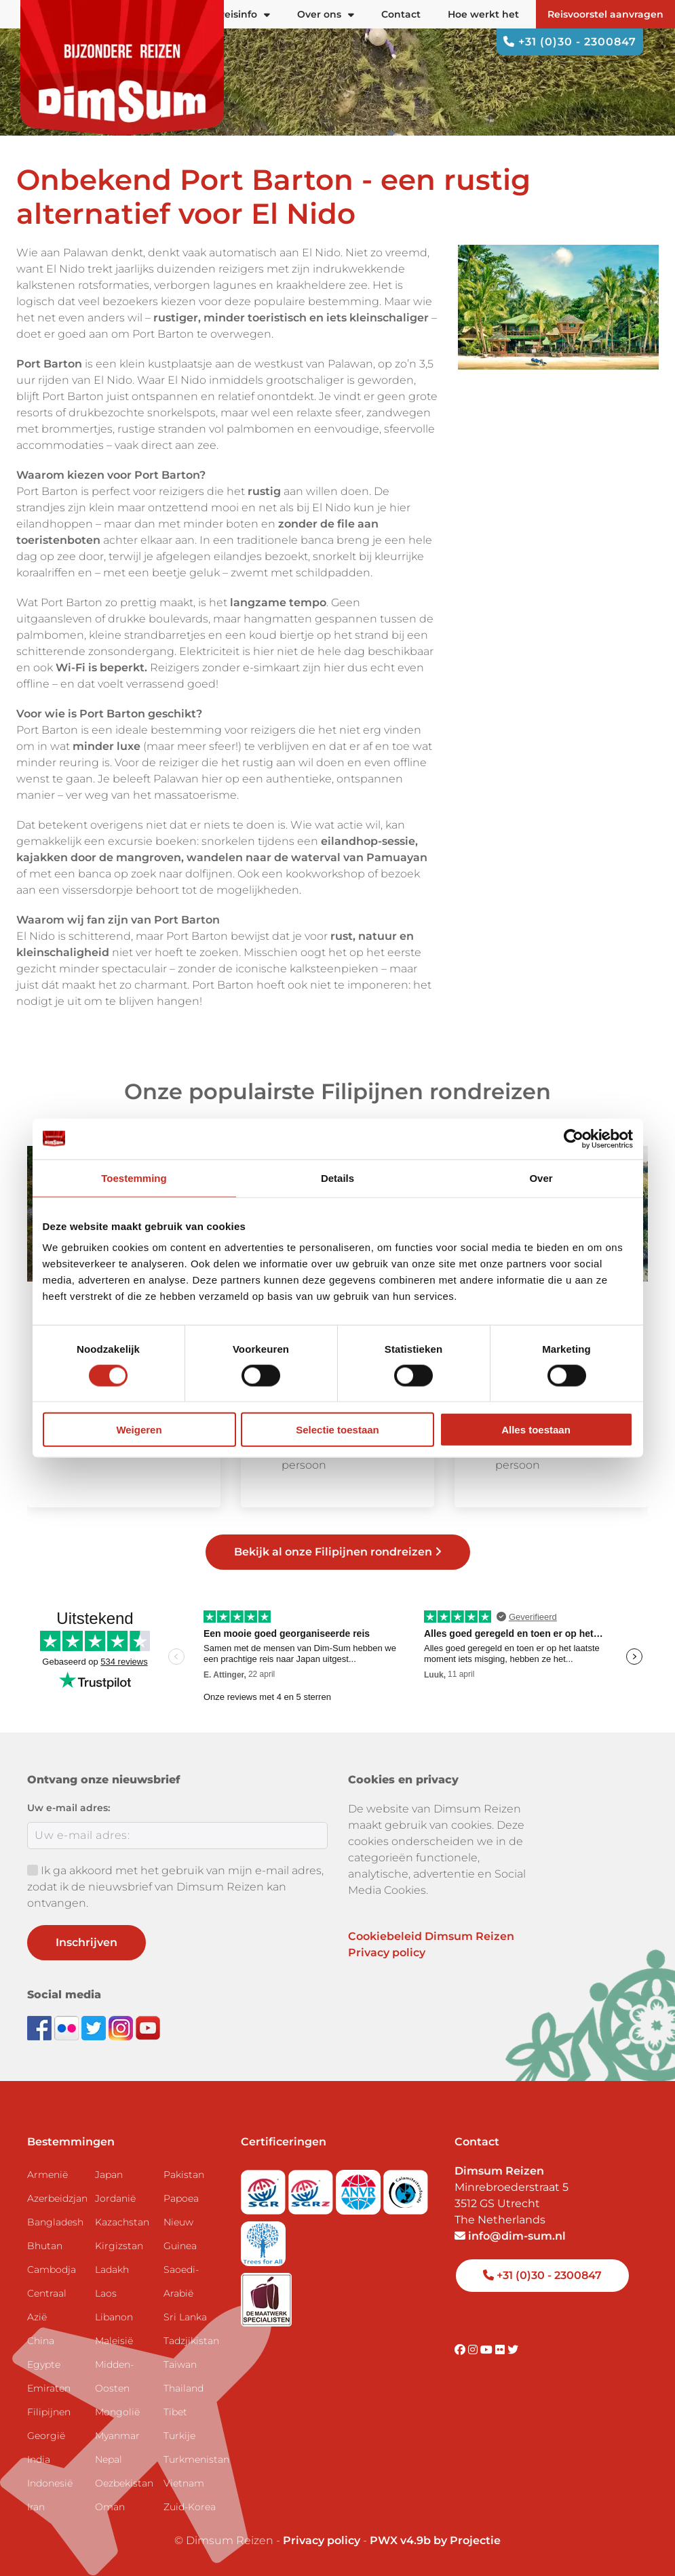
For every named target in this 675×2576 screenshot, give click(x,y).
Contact (401, 14)
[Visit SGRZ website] (312, 2187)
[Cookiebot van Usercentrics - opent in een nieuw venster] (573, 1138)
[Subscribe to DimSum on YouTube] (148, 2027)
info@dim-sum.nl (510, 2236)
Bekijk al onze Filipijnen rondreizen (338, 1551)
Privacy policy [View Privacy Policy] (321, 2540)
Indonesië (50, 2483)
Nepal (108, 2459)
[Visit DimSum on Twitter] (512, 2349)
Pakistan (183, 2174)
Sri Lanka (185, 2317)
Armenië (47, 2174)
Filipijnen (49, 2412)
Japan (109, 2174)
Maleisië (114, 2341)
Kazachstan (122, 2222)
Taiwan (180, 2364)
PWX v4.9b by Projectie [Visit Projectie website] (435, 2540)
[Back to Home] (122, 68)
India (38, 2459)
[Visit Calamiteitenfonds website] (405, 2187)
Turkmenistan (191, 2459)
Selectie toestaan (337, 1429)
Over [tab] (540, 1177)
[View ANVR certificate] (359, 2187)
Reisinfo (244, 14)
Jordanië (115, 2198)
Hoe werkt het (483, 14)
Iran (36, 2507)
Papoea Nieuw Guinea (181, 2222)
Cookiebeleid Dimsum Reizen (431, 1936)
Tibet (175, 2412)
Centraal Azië (46, 2305)
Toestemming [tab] (133, 1177)
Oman (110, 2507)
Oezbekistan (123, 2483)
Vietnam (183, 2483)
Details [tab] (337, 1177)
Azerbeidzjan (55, 2198)
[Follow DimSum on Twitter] (95, 2027)
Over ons (325, 14)
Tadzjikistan (191, 2341)
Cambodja (51, 2269)
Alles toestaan (536, 1429)
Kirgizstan (119, 2246)
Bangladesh (55, 2222)
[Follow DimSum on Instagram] (122, 2027)
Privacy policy (386, 1952)
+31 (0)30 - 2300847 (569, 41)
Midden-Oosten (114, 2376)
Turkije (179, 2436)
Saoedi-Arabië (181, 2281)
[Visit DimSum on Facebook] (40, 2027)
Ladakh (112, 2269)
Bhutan (44, 2246)
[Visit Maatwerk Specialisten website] (266, 2294)
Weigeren (138, 1429)
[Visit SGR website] (264, 2187)
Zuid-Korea (189, 2507)
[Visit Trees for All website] (263, 2239)
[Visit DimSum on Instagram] (474, 2349)
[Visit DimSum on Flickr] (501, 2349)
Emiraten (49, 2388)
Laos (106, 2293)
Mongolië (117, 2412)
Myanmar (117, 2436)
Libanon (114, 2317)
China (40, 2341)
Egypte (43, 2364)
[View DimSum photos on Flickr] (67, 2027)
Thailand (183, 2388)
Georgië (46, 2436)
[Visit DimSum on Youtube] (487, 2349)
